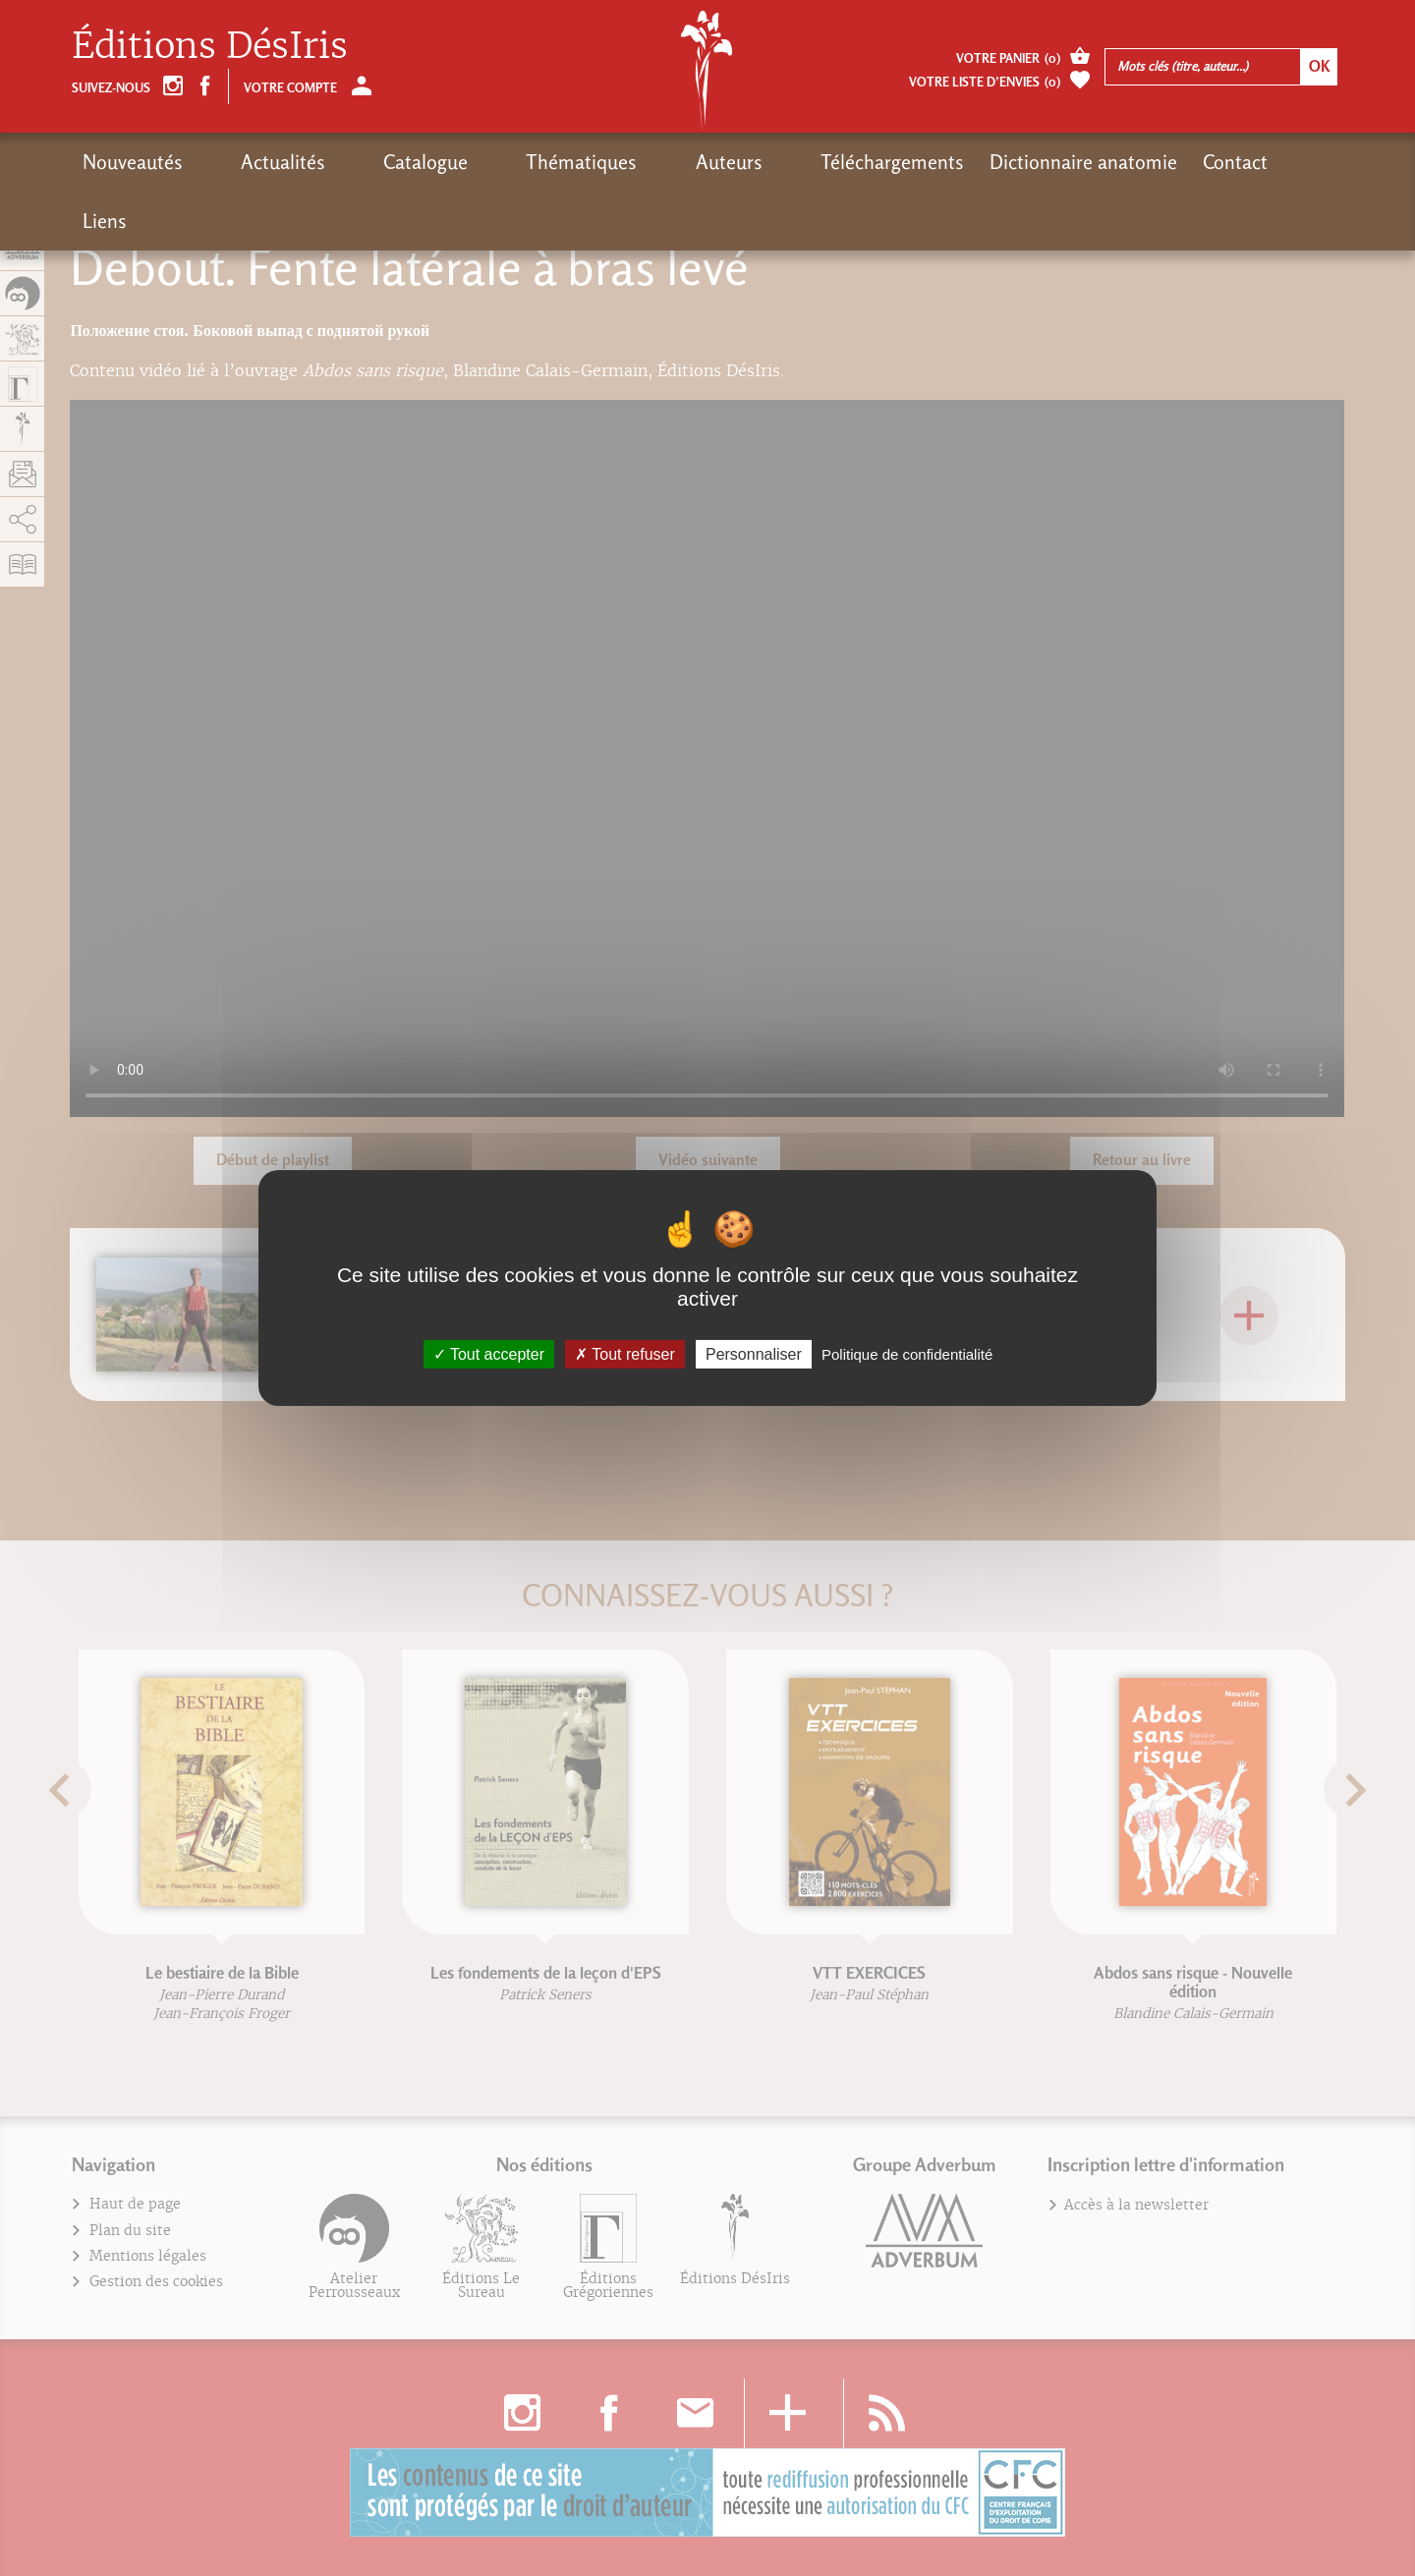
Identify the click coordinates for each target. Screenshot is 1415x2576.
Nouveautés (133, 162)
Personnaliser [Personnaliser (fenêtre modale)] (754, 1354)
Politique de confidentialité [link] (906, 1354)
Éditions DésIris (210, 46)
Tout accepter (488, 1354)
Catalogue (360, 162)
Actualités (250, 162)
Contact (1072, 162)
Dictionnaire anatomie (920, 162)
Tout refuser (625, 1354)
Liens (1152, 162)
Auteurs (598, 162)
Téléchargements (729, 162)
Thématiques (483, 162)
